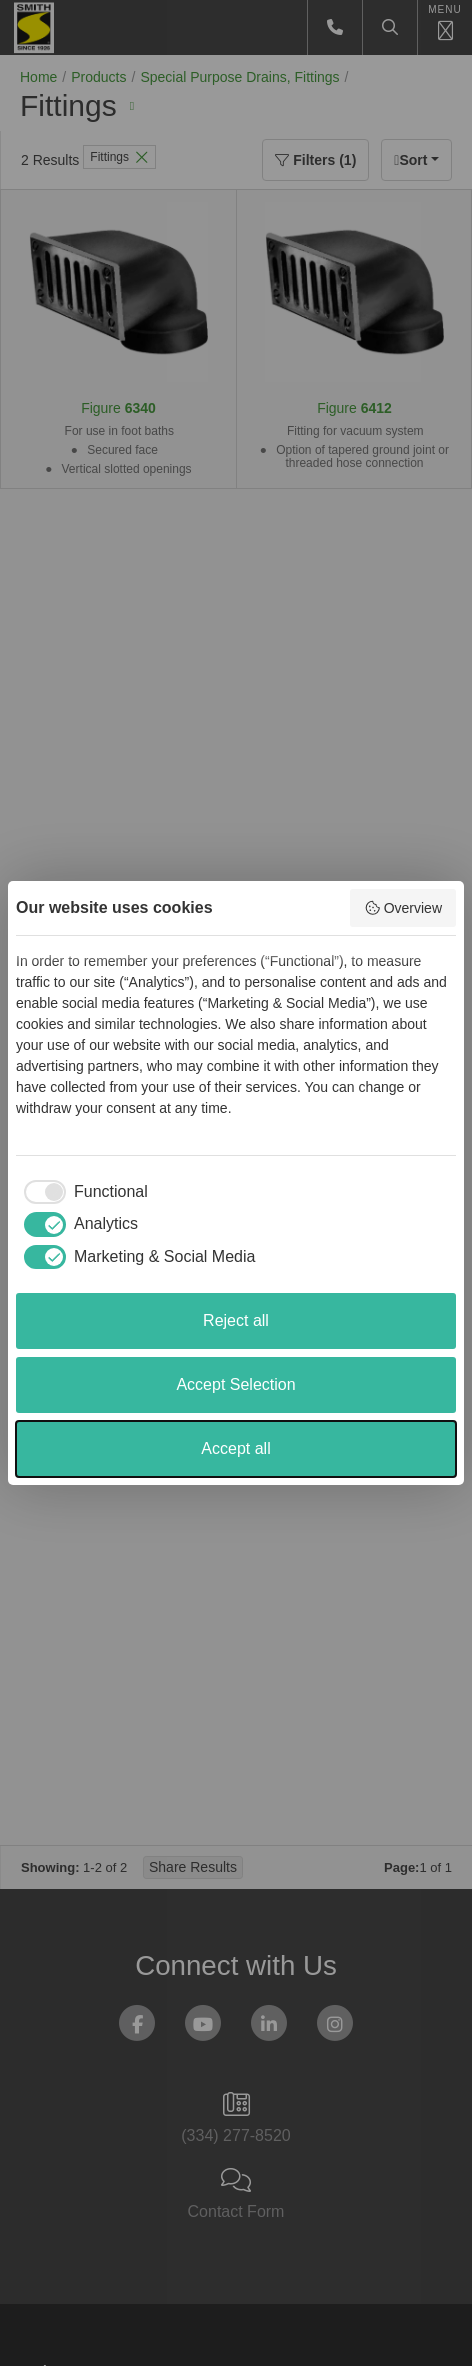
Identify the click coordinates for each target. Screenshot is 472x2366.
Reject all (236, 1320)
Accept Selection (235, 1384)
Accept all (235, 1448)
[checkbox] (82, 1192)
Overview (403, 908)
